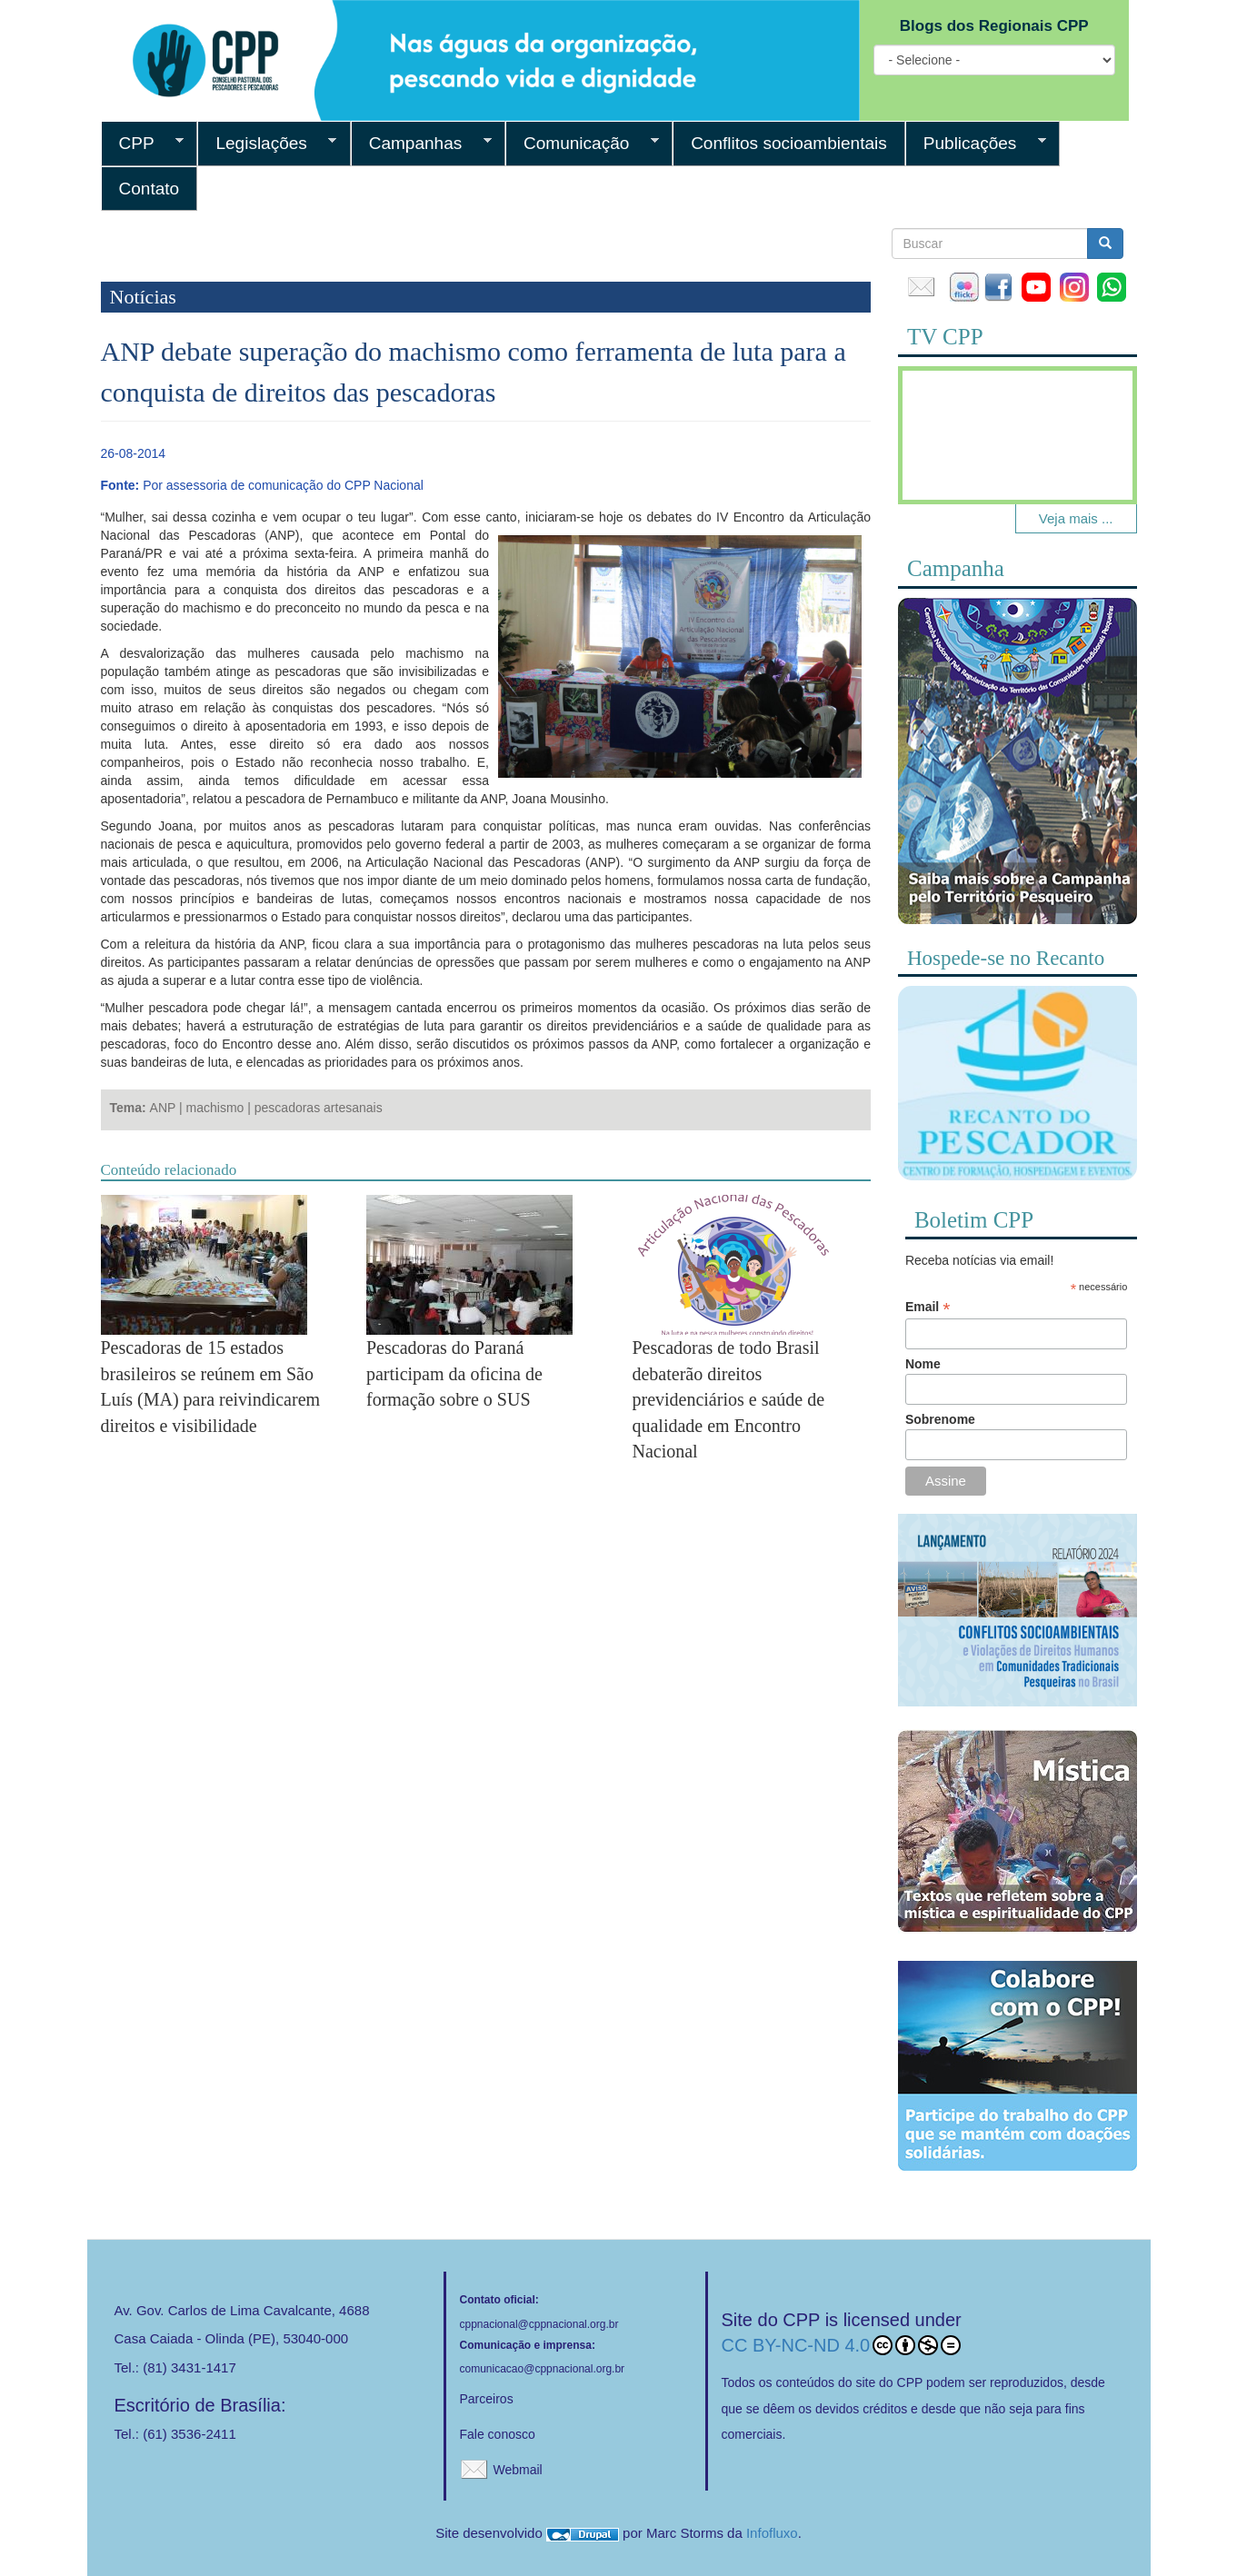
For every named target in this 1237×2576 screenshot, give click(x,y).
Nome (923, 1364)
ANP (163, 1107)
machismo (215, 1107)
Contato (149, 188)
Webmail (518, 2469)
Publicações (975, 144)
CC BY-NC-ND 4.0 (842, 2345)
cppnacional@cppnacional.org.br (539, 2324)
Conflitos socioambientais (789, 143)
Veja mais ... (1076, 518)
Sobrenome (940, 1419)
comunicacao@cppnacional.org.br (542, 2368)
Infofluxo (772, 2533)
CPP (143, 144)
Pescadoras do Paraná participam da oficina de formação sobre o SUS (454, 1373)
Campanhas (421, 144)
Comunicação (582, 144)
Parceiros (487, 2399)
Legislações (266, 144)
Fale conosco (497, 2434)
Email (927, 1307)
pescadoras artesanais (318, 1107)
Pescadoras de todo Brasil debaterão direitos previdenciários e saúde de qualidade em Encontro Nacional (728, 1399)
